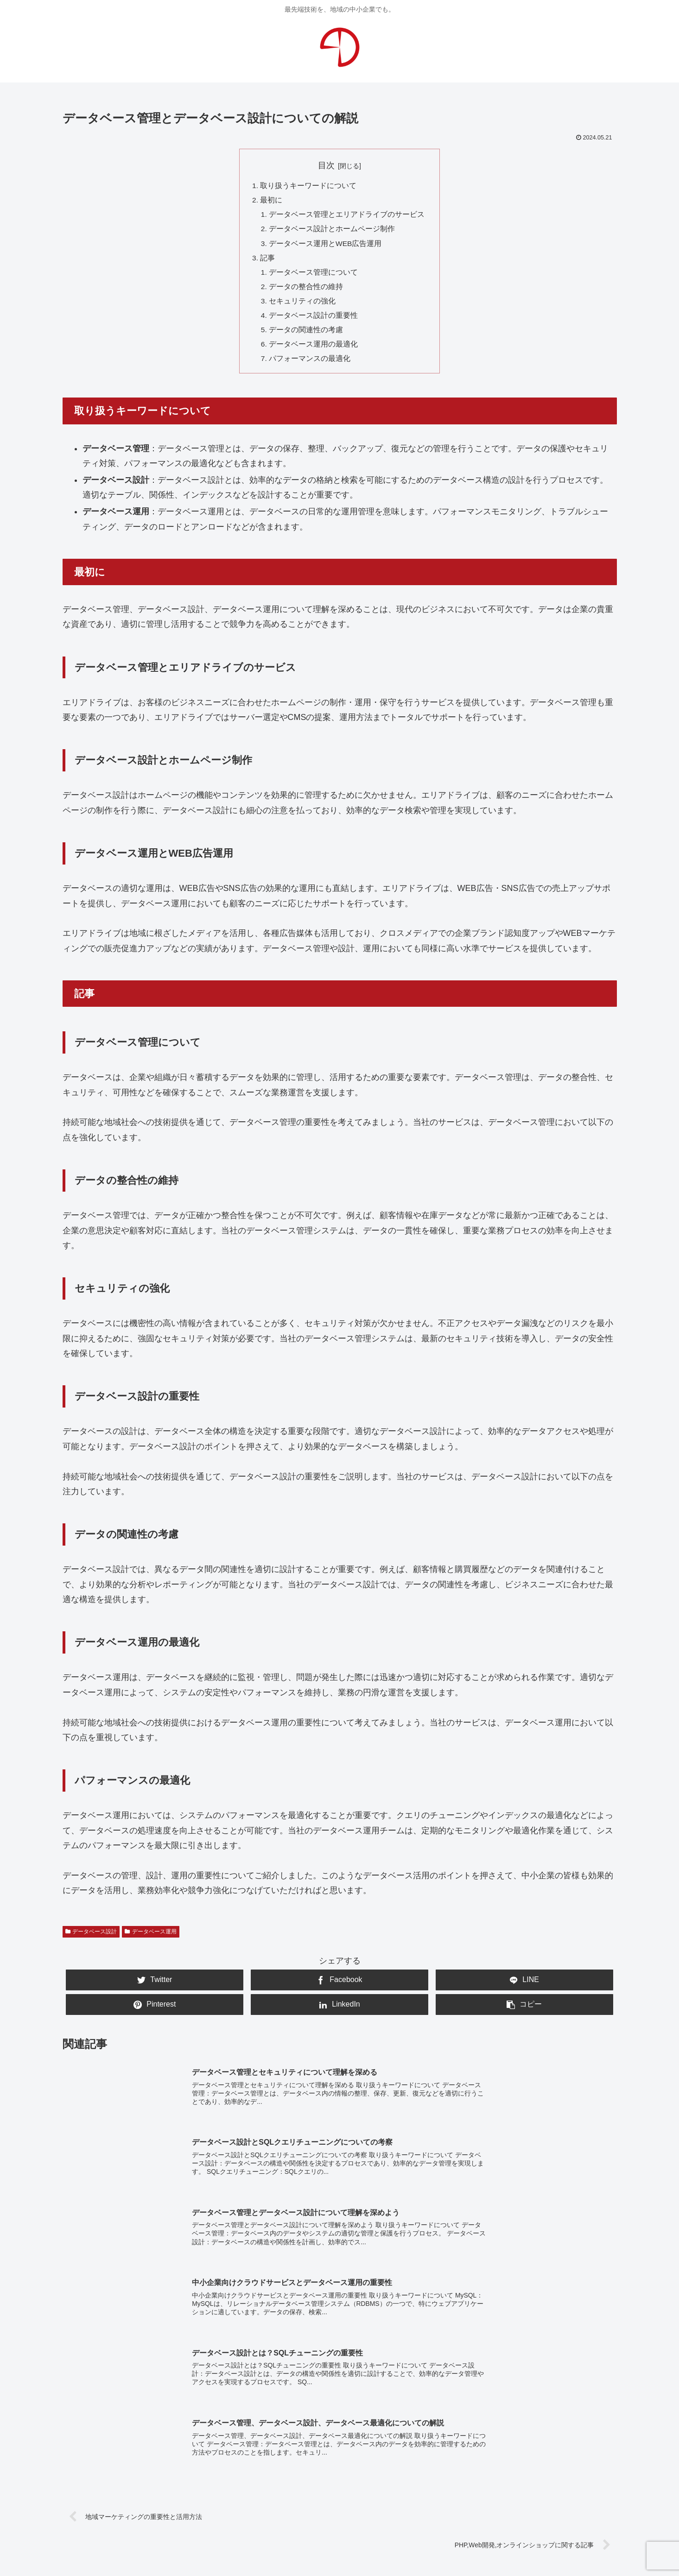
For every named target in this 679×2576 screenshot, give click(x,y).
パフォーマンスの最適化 (310, 366)
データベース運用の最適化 (313, 351)
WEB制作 (138, 2413)
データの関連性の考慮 (306, 336)
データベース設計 (91, 1939)
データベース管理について (313, 276)
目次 (326, 165)
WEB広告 (256, 2413)
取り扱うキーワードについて (308, 186)
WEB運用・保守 (197, 2413)
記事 (267, 261)
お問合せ (339, 2486)
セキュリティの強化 (302, 306)
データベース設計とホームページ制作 (332, 231)
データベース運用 (151, 1939)
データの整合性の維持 (306, 291)
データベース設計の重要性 (313, 321)
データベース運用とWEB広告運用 (326, 246)
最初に (271, 201)
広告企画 (431, 2413)
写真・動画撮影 (314, 2413)
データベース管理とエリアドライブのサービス (347, 216)
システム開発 (379, 2413)
